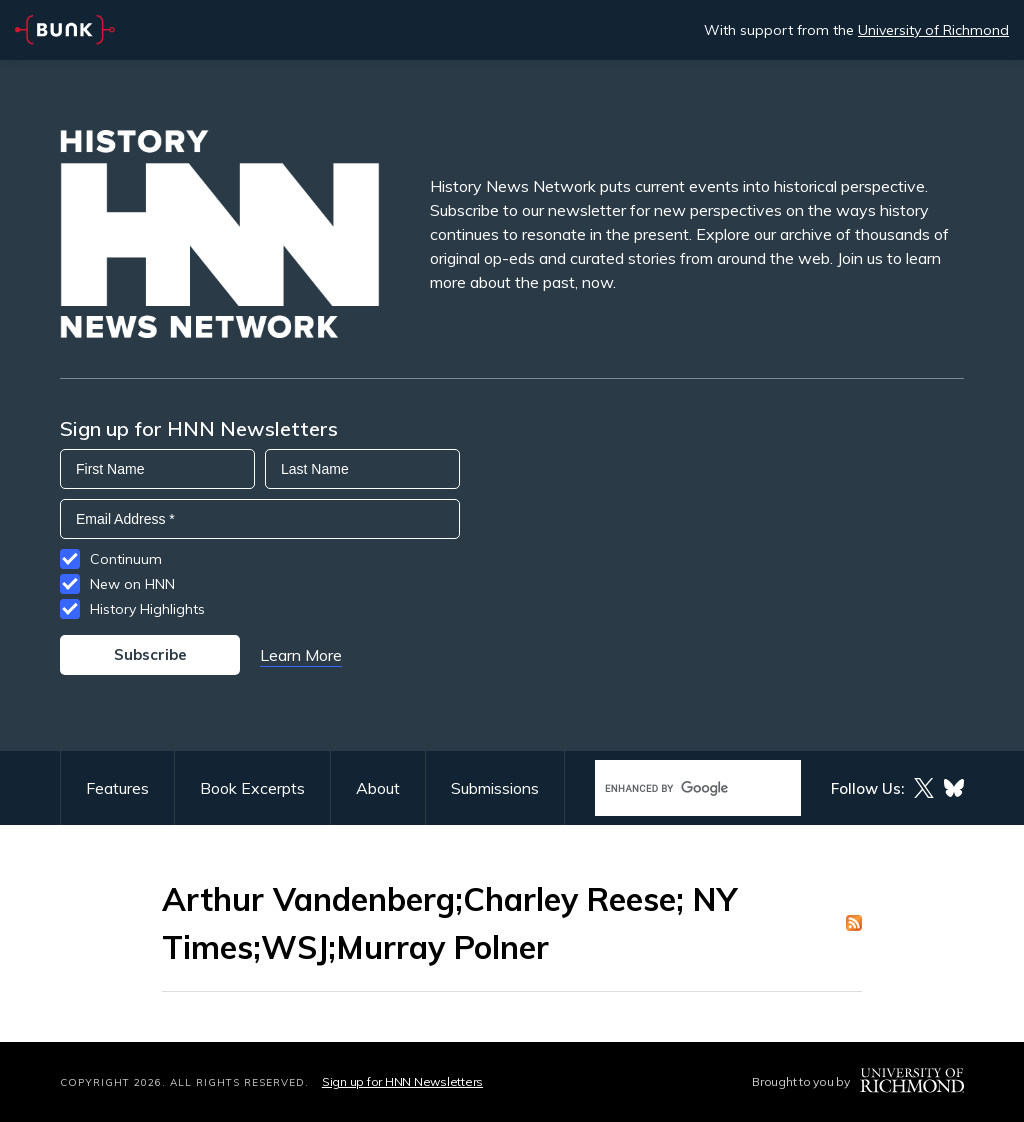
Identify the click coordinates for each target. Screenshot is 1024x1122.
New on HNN (132, 584)
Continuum (126, 559)
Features (117, 788)
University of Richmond (933, 30)
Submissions (495, 788)
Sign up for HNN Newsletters (402, 1081)
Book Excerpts (252, 788)
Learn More (301, 655)
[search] (677, 788)
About (378, 788)
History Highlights (147, 609)
